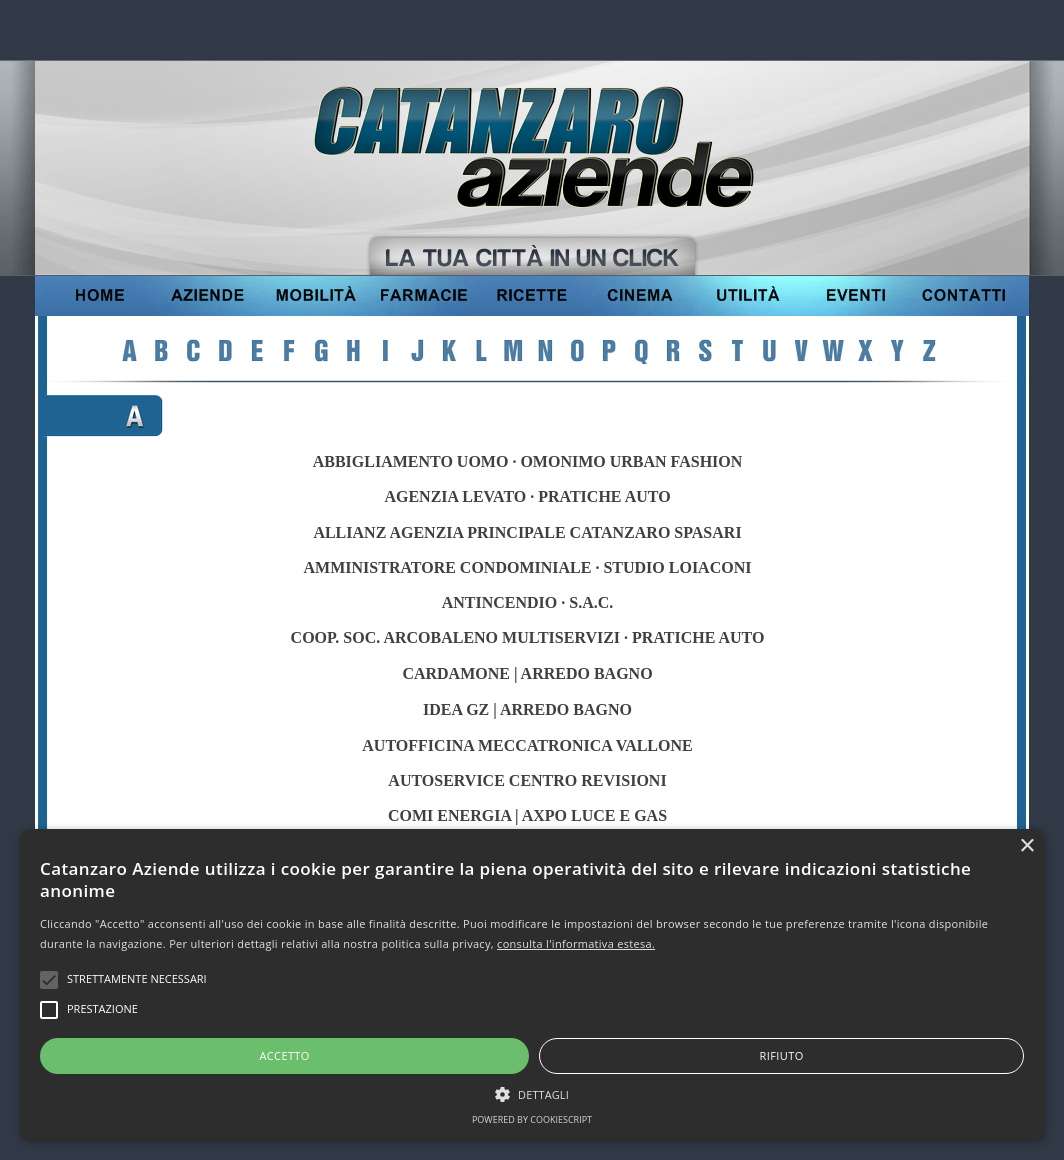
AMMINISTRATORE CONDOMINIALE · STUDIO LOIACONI (528, 567)
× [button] (1026, 846)
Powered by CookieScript (532, 1119)
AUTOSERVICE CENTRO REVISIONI (527, 780)
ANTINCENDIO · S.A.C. (528, 602)
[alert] (532, 984)
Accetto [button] (284, 1055)
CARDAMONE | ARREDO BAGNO (527, 673)
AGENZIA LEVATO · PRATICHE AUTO (527, 496)
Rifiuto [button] (782, 1055)
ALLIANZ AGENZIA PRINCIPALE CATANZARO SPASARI (527, 532)
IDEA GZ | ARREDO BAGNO (527, 709)
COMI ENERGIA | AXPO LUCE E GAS (527, 815)
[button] (532, 1092)
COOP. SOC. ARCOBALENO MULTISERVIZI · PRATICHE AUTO (528, 637)
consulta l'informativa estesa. (576, 943)
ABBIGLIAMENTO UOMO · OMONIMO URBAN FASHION (528, 461)
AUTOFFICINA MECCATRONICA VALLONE (527, 745)
